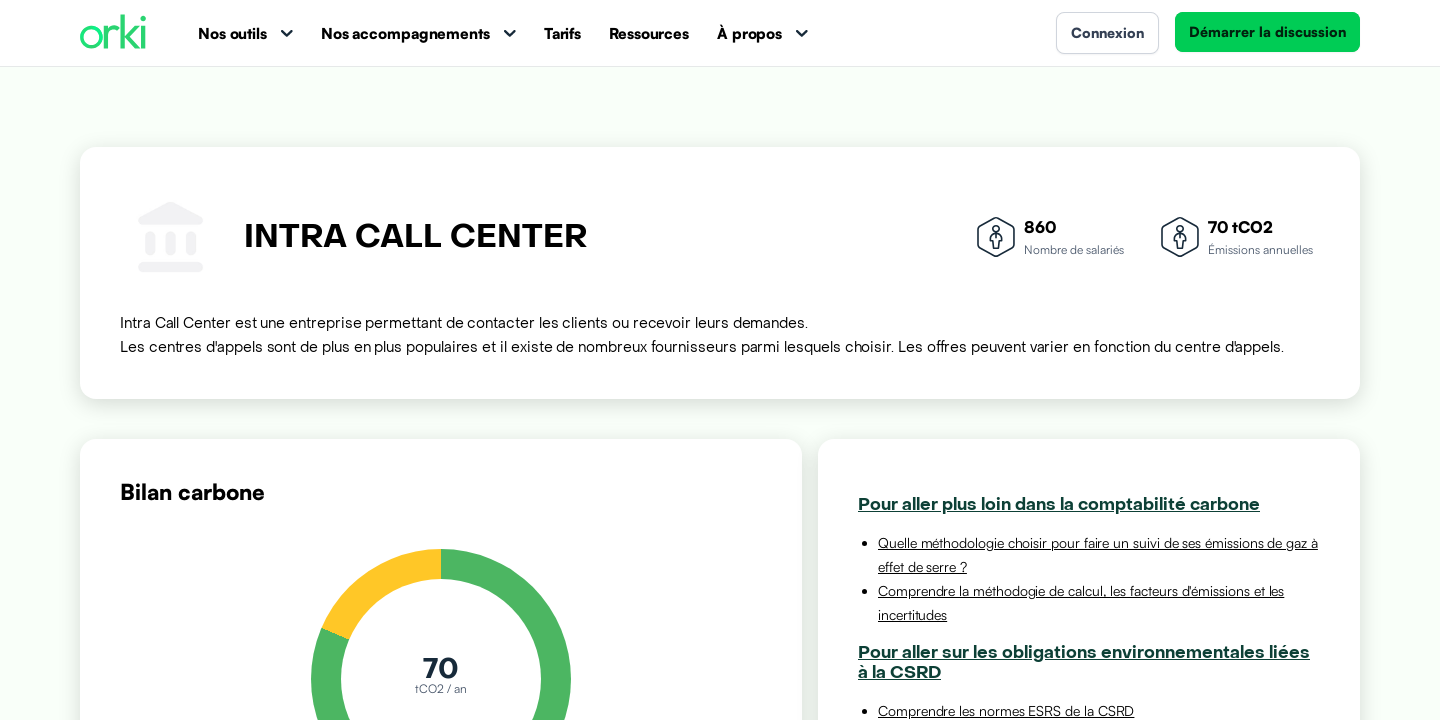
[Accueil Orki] (113, 33)
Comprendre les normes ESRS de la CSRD (1006, 710)
